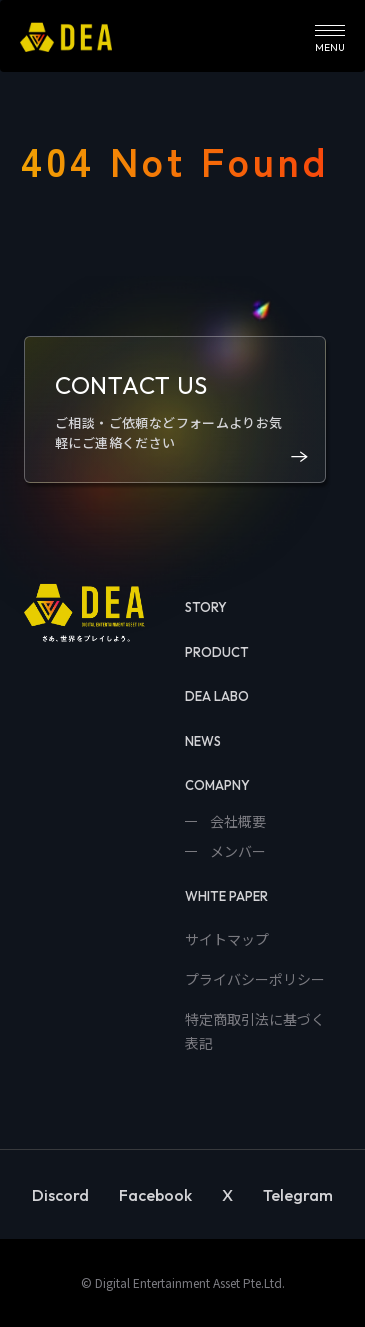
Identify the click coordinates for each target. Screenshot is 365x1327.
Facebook (155, 1195)
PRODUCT (217, 652)
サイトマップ (227, 939)
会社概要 (236, 821)
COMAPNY (217, 785)
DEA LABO (217, 696)
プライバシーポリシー (255, 979)
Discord (60, 1195)
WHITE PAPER (226, 896)
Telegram (298, 1195)
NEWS (203, 741)
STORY (206, 607)
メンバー (236, 851)
